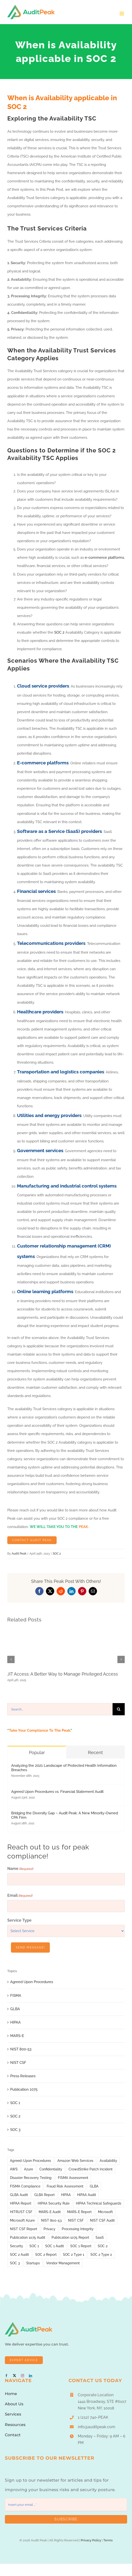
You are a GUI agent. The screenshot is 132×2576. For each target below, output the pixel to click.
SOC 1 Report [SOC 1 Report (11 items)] (80, 2246)
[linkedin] (30, 2375)
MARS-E (17, 2036)
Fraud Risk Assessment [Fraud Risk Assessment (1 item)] (65, 2186)
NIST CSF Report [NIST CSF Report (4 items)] (23, 2229)
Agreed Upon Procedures (31, 1982)
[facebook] (6, 2375)
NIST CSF (18, 2062)
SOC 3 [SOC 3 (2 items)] (15, 2263)
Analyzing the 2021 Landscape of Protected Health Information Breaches (64, 1767)
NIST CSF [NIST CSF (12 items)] (76, 2220)
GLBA (15, 2009)
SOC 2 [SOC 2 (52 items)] (102, 2246)
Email (20, 1895)
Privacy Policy (91, 2540)
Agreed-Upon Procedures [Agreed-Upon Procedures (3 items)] (30, 2161)
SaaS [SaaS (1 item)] (100, 2237)
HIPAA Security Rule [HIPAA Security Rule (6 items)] (54, 2203)
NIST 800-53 (20, 2049)
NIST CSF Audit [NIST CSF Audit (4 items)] (102, 2220)
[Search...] (60, 1709)
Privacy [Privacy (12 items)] (49, 2229)
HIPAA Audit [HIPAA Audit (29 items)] (86, 2195)
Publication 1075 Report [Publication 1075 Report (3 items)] (70, 2237)
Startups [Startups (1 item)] (33, 2263)
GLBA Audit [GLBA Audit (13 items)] (19, 2195)
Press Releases (22, 2076)
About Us (14, 2404)
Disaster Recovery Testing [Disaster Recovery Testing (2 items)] (31, 2178)
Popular (37, 1752)
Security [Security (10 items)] (16, 2246)
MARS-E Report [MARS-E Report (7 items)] (79, 2212)
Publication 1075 (23, 2089)
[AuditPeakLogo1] (28, 2324)
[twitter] (14, 2375)
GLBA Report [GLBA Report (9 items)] (44, 2195)
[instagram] (22, 2375)
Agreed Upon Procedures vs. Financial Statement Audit (57, 1791)
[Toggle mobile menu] (122, 13)
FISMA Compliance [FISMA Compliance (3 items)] (25, 2186)
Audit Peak (19, 1553)
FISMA (15, 1995)
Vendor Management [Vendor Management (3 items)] (63, 2263)
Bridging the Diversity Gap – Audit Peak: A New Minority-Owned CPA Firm (64, 1815)
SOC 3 (15, 2129)
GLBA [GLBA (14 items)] (94, 2186)
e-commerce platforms (104, 557)
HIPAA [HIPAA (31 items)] (66, 2195)
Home (11, 2393)
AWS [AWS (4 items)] (14, 2169)
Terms (108, 2540)
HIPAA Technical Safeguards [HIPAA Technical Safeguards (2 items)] (98, 2203)
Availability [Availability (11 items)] (108, 2161)
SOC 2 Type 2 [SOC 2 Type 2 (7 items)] (101, 2254)
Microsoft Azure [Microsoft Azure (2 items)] (22, 2220)
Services (13, 2414)
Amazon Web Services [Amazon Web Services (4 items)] (75, 2161)
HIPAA (15, 2022)
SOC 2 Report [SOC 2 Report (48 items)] (46, 2254)
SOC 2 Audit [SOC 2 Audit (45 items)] (19, 2254)
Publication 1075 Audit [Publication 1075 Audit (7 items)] (27, 2237)
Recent (95, 1752)
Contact (13, 2435)
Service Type (19, 1920)
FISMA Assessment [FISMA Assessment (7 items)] (73, 2178)
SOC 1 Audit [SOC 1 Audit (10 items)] (54, 2246)
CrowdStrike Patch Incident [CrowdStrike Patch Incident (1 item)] (91, 2169)
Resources (15, 2424)
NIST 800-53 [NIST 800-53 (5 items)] (51, 2220)
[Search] (119, 1709)
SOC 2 (59, 632)
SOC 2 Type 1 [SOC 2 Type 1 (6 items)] (73, 2254)
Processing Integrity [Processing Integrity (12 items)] (78, 2229)
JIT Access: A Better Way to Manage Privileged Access (62, 1674)
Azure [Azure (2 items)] (28, 2169)
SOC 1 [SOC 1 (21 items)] (34, 2246)
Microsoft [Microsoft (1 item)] (105, 2212)
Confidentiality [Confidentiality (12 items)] (50, 2169)
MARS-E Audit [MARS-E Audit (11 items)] (50, 2212)
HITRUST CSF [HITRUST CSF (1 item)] (21, 2212)
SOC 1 (15, 2103)
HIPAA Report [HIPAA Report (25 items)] (20, 2203)
